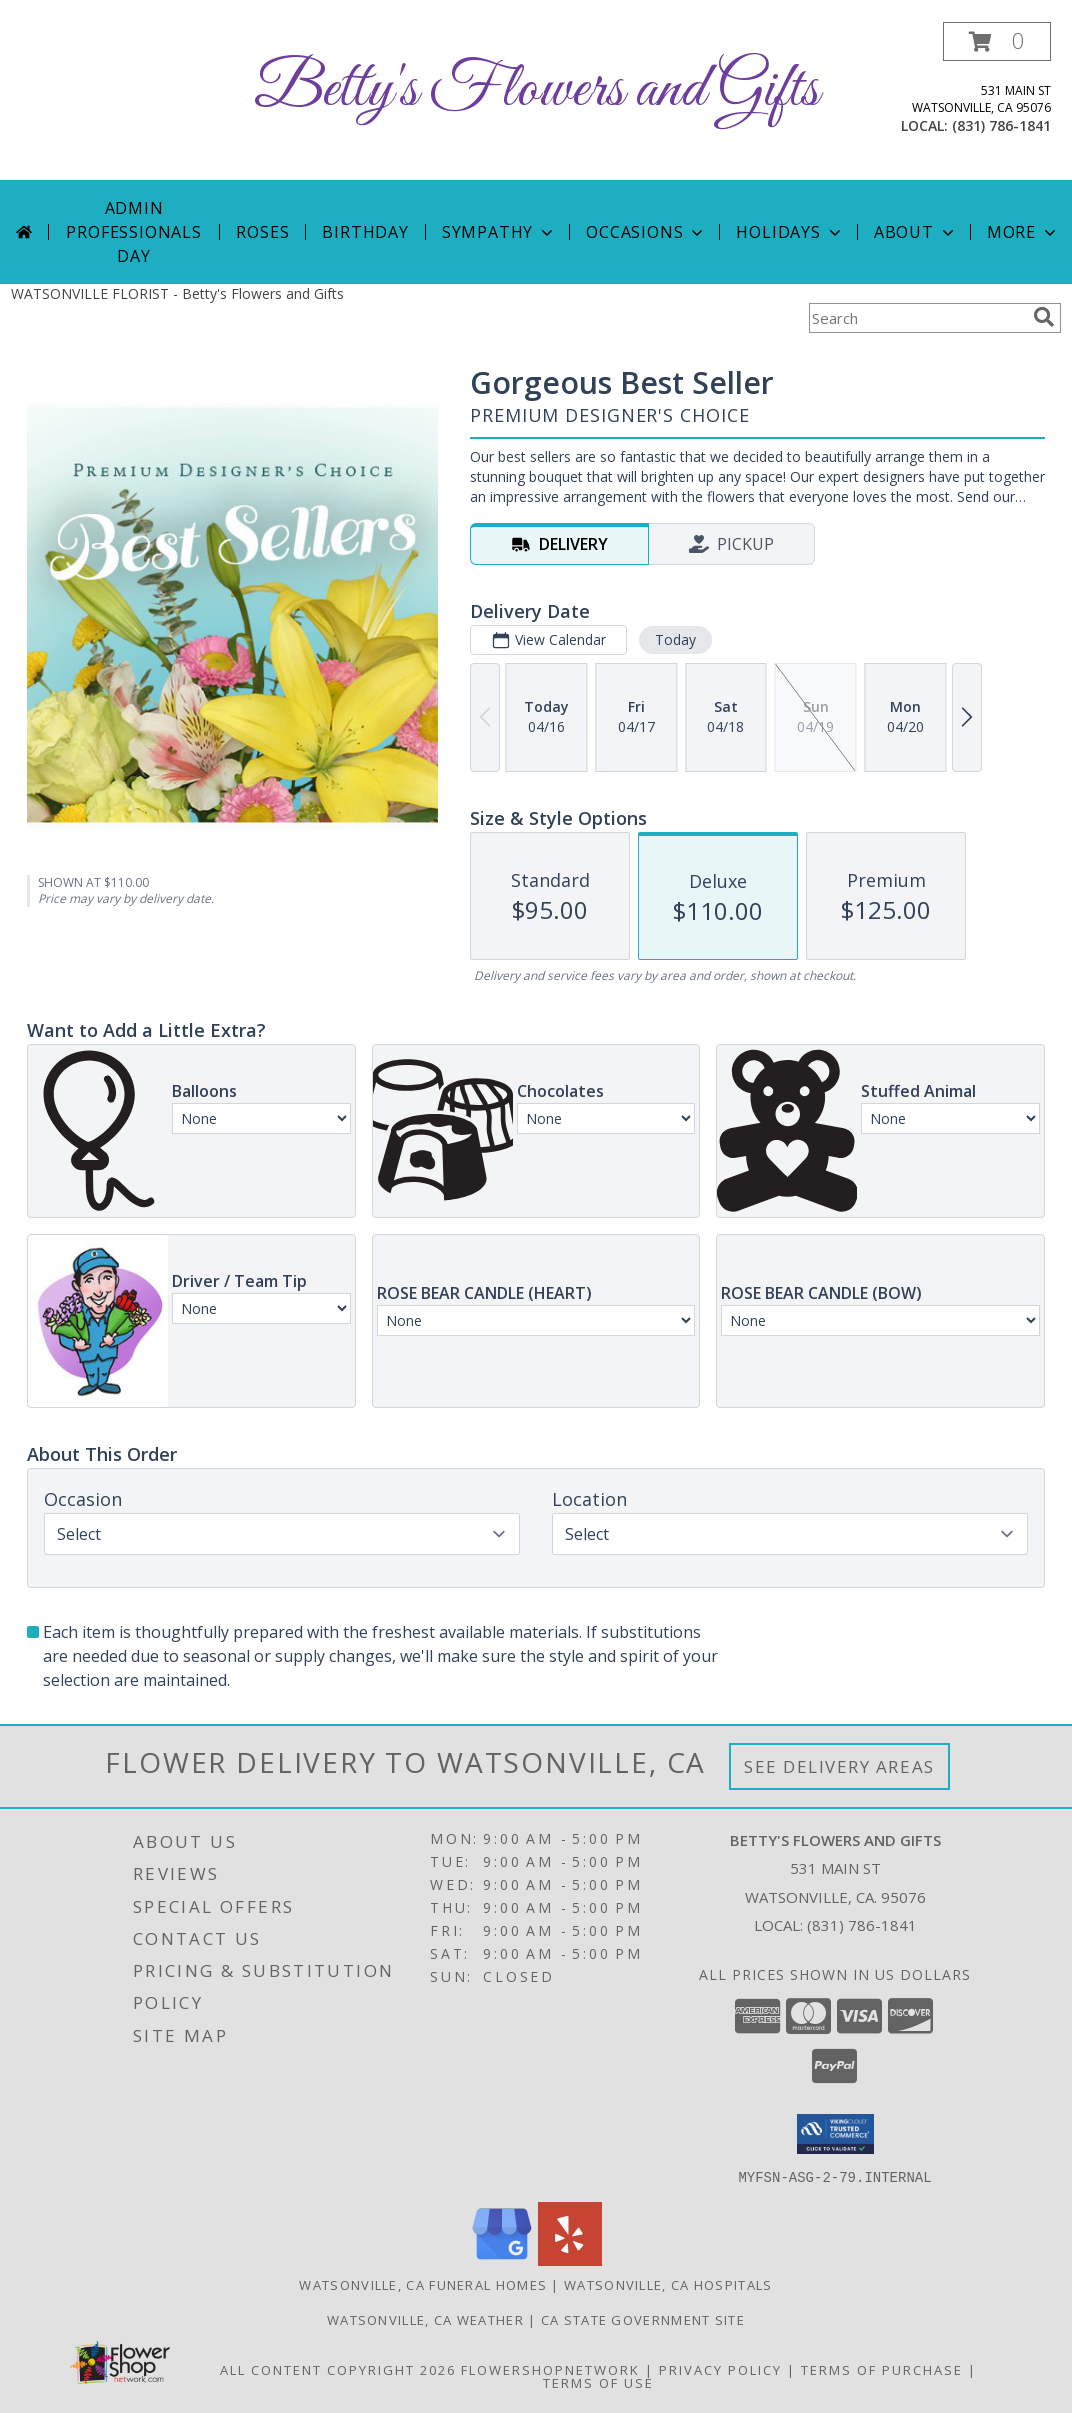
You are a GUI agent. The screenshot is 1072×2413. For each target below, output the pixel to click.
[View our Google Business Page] (502, 2259)
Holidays (790, 232)
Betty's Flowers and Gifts (536, 90)
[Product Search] (917, 318)
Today (675, 639)
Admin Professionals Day (133, 232)
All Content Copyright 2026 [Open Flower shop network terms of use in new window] (338, 2369)
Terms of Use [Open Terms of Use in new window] (598, 2382)
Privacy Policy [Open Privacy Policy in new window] (720, 2369)
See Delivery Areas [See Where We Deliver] (839, 1766)
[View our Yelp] (570, 2259)
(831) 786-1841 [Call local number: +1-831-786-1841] (1001, 125)
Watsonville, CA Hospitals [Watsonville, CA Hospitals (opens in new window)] (668, 2284)
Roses (262, 232)
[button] (997, 41)
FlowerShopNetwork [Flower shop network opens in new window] (550, 2369)
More (1023, 232)
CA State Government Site (643, 2319)
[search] (1044, 317)
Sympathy (499, 232)
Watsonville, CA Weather (425, 2319)
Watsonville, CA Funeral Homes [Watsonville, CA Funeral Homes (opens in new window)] (423, 2284)
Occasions (646, 232)
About (916, 232)
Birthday (365, 232)
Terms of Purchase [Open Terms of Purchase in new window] (882, 2369)
